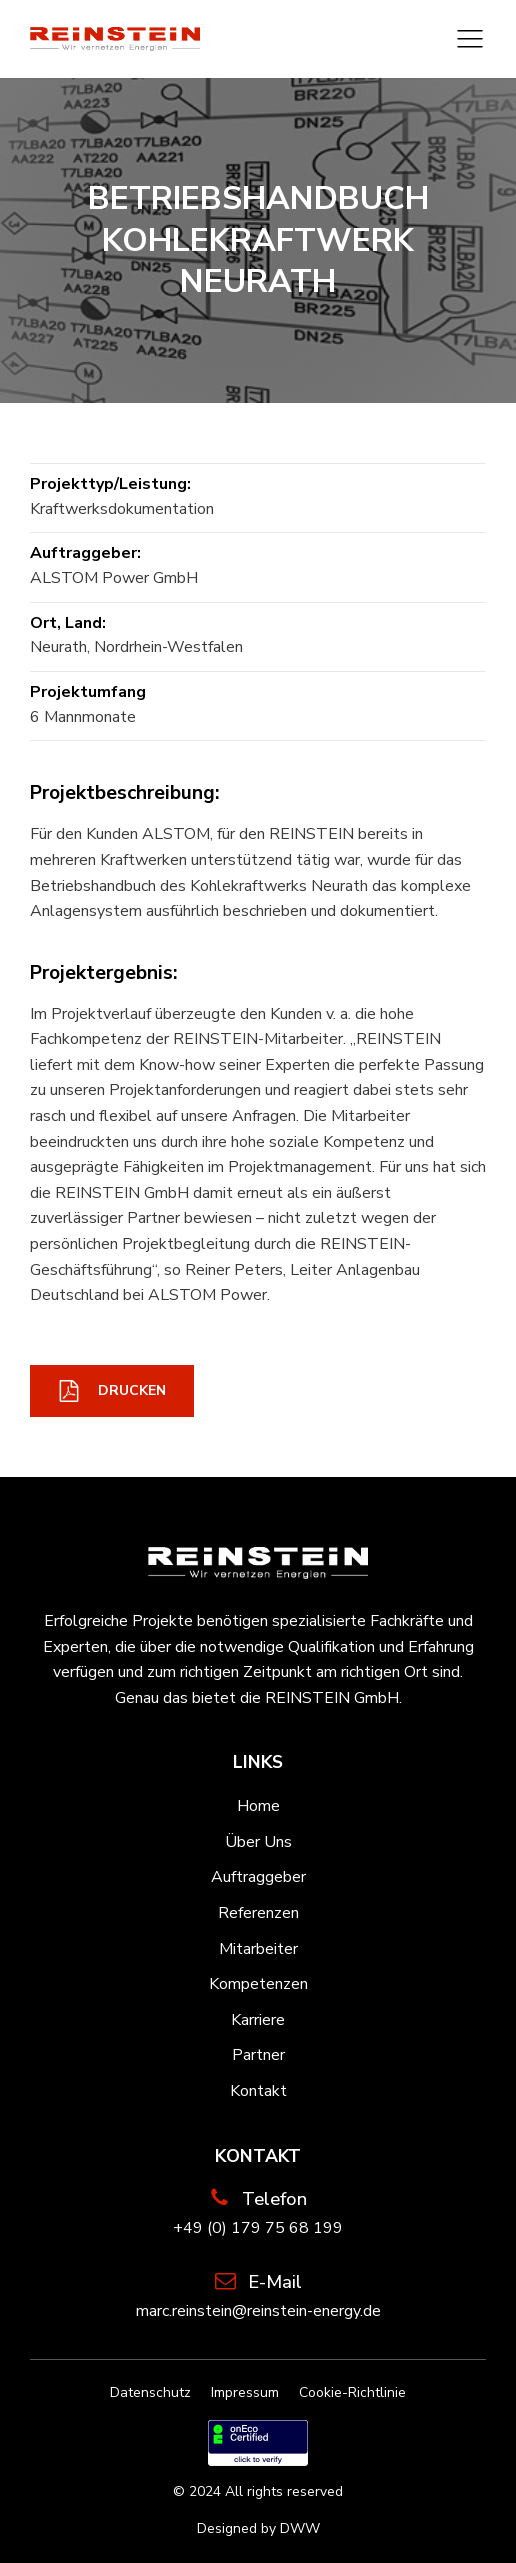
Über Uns (258, 1842)
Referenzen (258, 1913)
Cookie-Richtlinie (352, 2392)
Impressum (245, 2392)
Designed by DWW (258, 2528)
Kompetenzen (258, 1984)
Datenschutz (150, 2392)
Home (258, 1806)
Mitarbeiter (258, 1949)
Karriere (258, 2020)
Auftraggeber (258, 1877)
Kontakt (258, 2091)
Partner (258, 2055)
